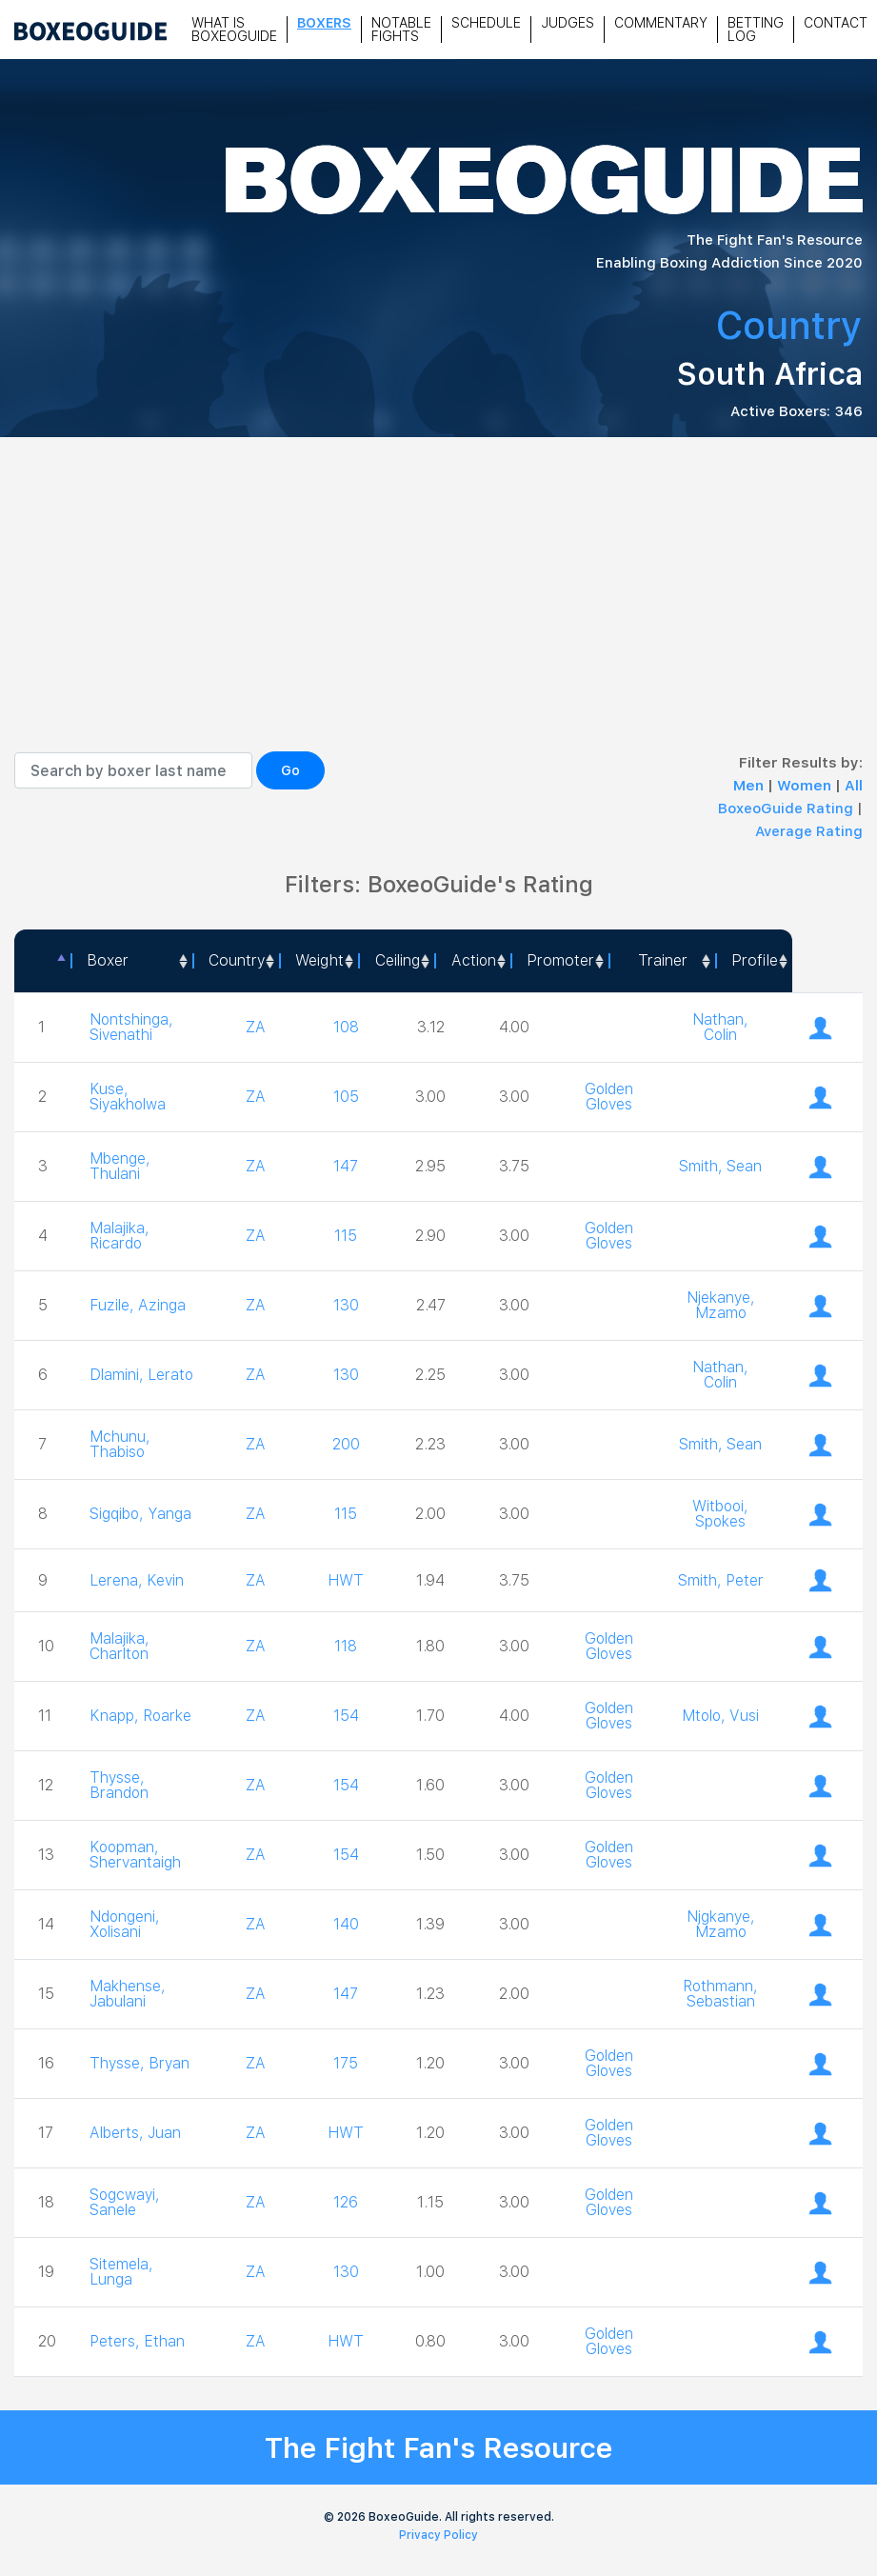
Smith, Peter (721, 1580)
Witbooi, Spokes (720, 1513)
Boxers (324, 23)
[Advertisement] (438, 608)
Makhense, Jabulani (129, 1993)
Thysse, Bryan (140, 2063)
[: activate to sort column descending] (42, 960)
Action (473, 960)
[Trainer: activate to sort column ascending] (661, 960)
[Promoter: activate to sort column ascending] (559, 960)
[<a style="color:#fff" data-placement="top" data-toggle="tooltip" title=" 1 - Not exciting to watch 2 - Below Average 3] (472, 960)
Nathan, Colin (720, 1027)
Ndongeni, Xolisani (125, 1924)
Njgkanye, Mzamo (720, 1924)
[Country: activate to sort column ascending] (235, 960)
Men (750, 785)
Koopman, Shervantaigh (136, 1854)
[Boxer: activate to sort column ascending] (131, 960)
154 (346, 1716)
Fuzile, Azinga (138, 1305)
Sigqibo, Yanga (141, 1514)
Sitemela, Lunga (122, 2271)
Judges (567, 23)
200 (346, 1444)
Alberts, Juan (136, 2133)
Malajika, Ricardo (120, 1235)
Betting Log (756, 29)
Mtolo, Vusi (721, 1716)
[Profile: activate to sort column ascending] (753, 960)
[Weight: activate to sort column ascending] (318, 960)
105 (346, 1097)
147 (345, 1166)
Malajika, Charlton (120, 1646)
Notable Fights (401, 29)
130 (346, 1305)
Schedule (486, 23)
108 (346, 1027)
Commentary (661, 23)
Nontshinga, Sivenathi (132, 1027)
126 (345, 2202)
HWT (346, 1580)
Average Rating (809, 831)
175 (345, 2063)
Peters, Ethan (138, 2341)
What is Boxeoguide (234, 29)
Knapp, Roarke (115, 1715)
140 (346, 1924)
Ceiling (397, 960)
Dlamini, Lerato (117, 1374)
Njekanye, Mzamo (720, 1305)
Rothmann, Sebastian (721, 1993)
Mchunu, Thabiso (120, 1444)
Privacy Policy (438, 2535)
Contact (835, 23)
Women (806, 785)
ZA (256, 1027)
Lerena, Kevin (137, 1580)
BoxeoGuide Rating (785, 808)
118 (345, 1646)
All (854, 785)
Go (290, 770)
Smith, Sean (721, 1166)
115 (345, 1236)
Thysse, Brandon (119, 1785)
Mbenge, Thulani (120, 1166)
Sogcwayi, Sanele (125, 2202)
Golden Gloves (609, 1096)
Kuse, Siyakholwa (129, 1096)
